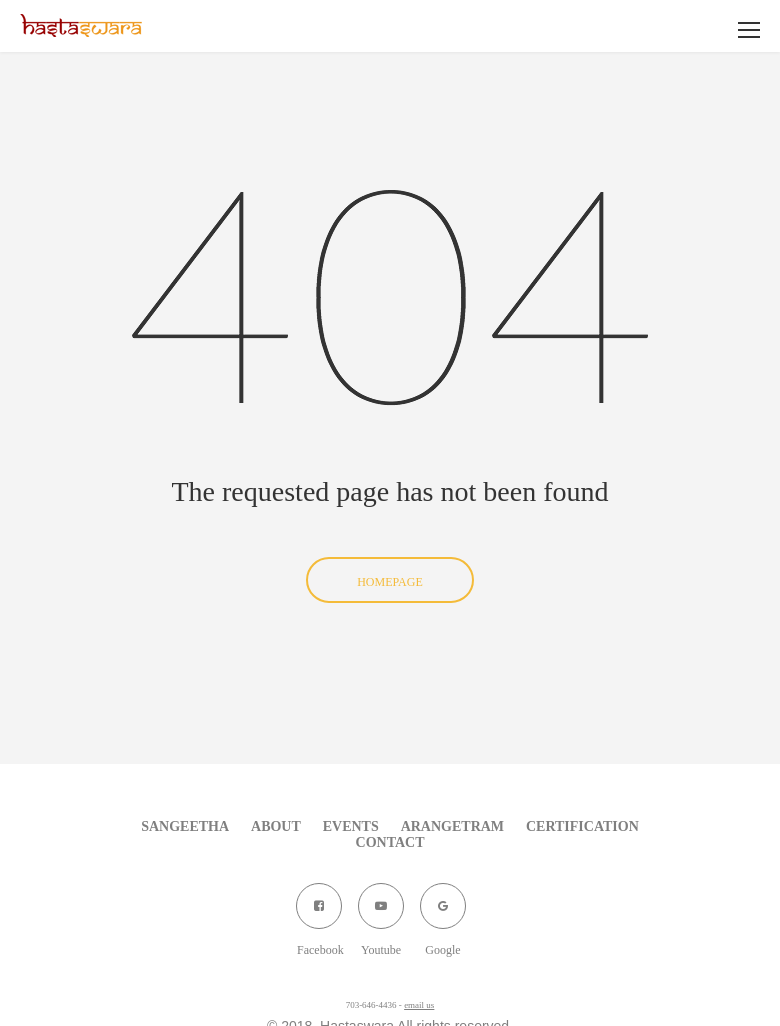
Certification (582, 826)
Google (442, 914)
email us (419, 1005)
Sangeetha (185, 826)
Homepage (390, 582)
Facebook (319, 914)
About (276, 826)
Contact (390, 842)
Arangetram (452, 826)
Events (351, 826)
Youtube (381, 914)
